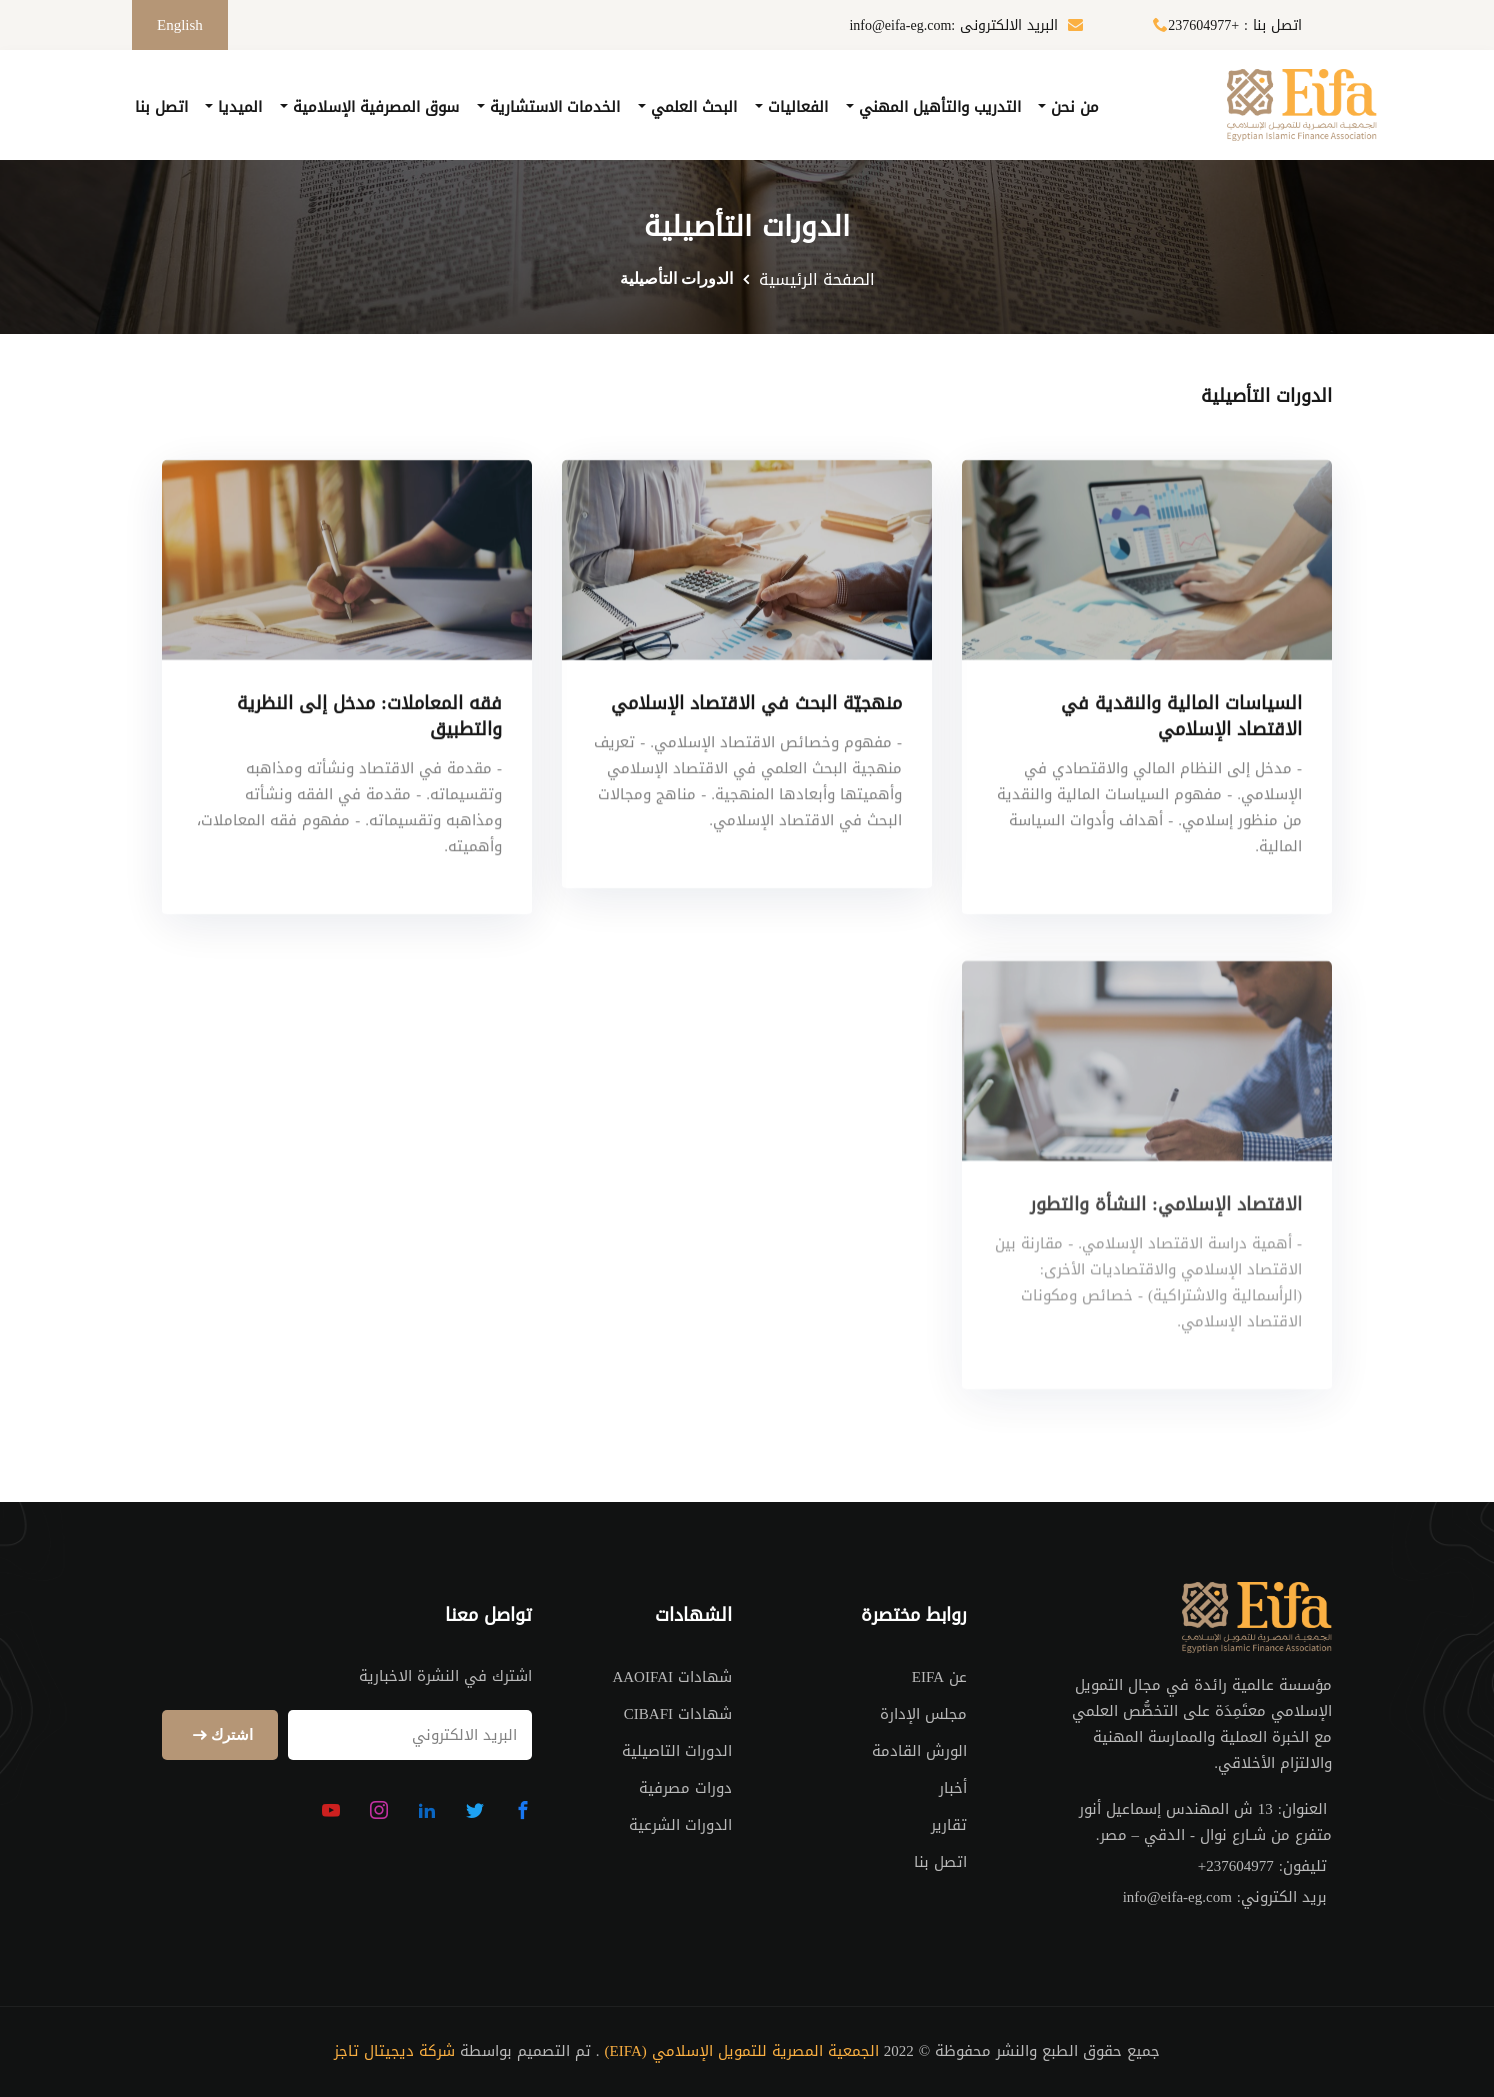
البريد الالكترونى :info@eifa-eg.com (966, 26)
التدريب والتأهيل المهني (937, 107)
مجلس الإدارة (923, 1714)
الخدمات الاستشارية (552, 107)
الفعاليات (795, 107)
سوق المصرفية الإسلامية (373, 107)
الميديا (237, 107)
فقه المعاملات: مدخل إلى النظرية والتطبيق (369, 720)
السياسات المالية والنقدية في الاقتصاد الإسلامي (1181, 720)
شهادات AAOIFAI (672, 1677)
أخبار (953, 1788)
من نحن (1072, 107)
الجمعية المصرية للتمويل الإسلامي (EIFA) (742, 2052)
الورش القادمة (919, 1751)
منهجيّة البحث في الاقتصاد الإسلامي (756, 707)
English (180, 25)
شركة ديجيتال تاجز (394, 2052)
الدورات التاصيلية (677, 1751)
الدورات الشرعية (680, 1825)
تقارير (949, 1825)
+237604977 (1236, 1867)
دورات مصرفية (685, 1788)
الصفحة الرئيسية (817, 280)
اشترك (220, 1735)
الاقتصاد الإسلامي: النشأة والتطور (1166, 1238)
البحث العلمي (691, 107)
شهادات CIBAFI (678, 1714)
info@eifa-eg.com (1177, 1898)
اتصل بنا (161, 107)
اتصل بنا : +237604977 (1222, 26)
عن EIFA (939, 1677)
